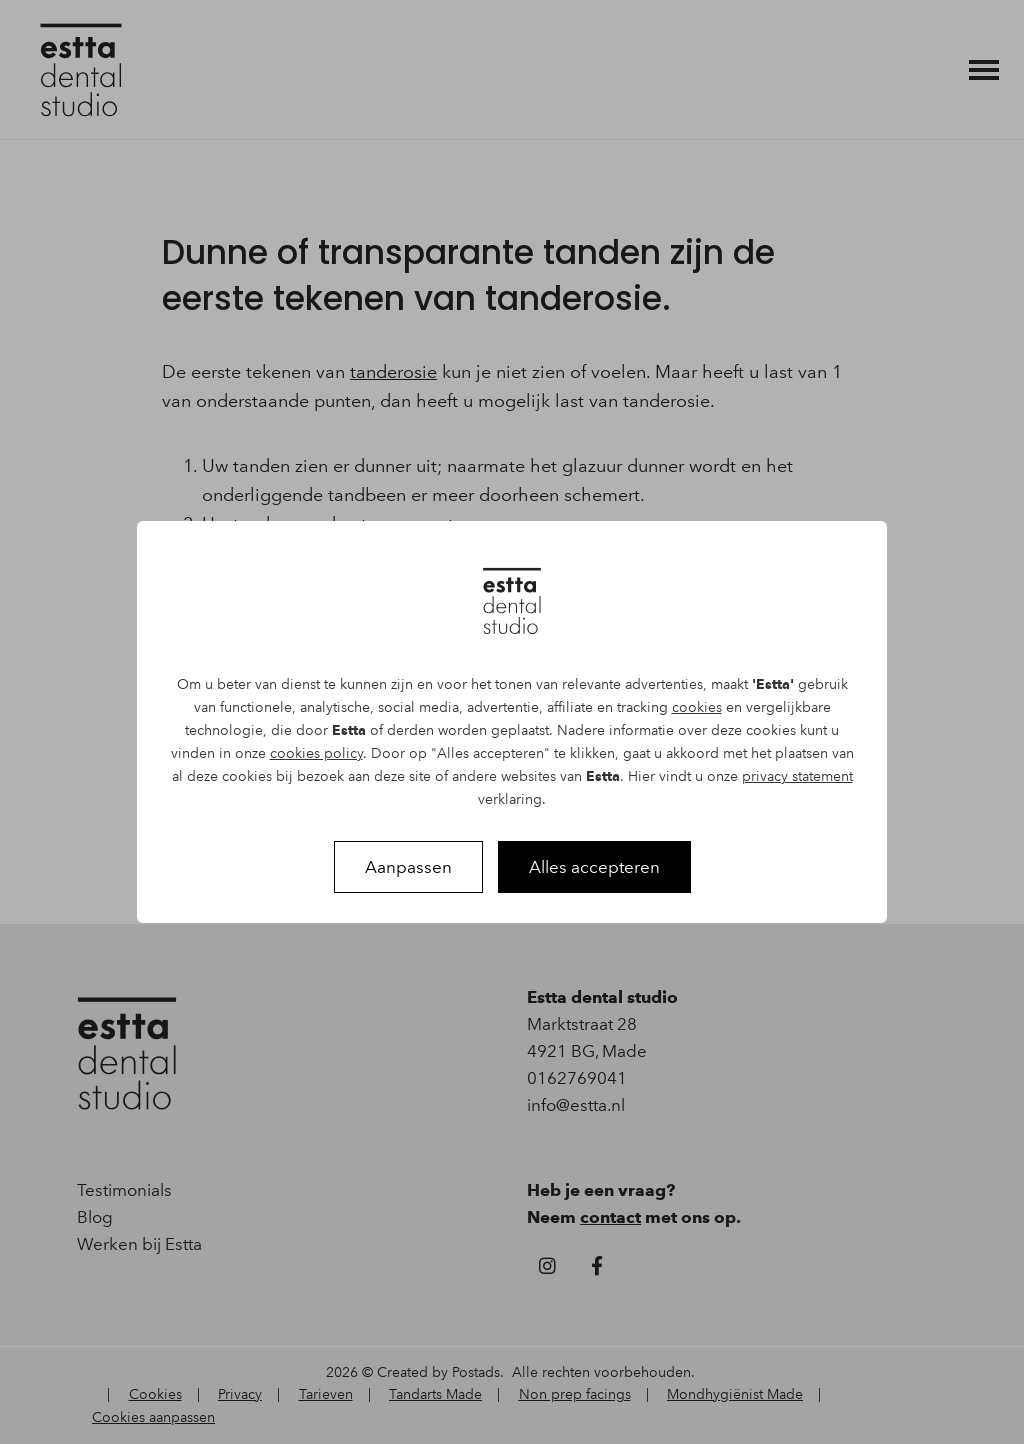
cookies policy (316, 753)
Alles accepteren (594, 867)
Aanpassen (408, 867)
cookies (697, 707)
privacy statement (797, 776)
